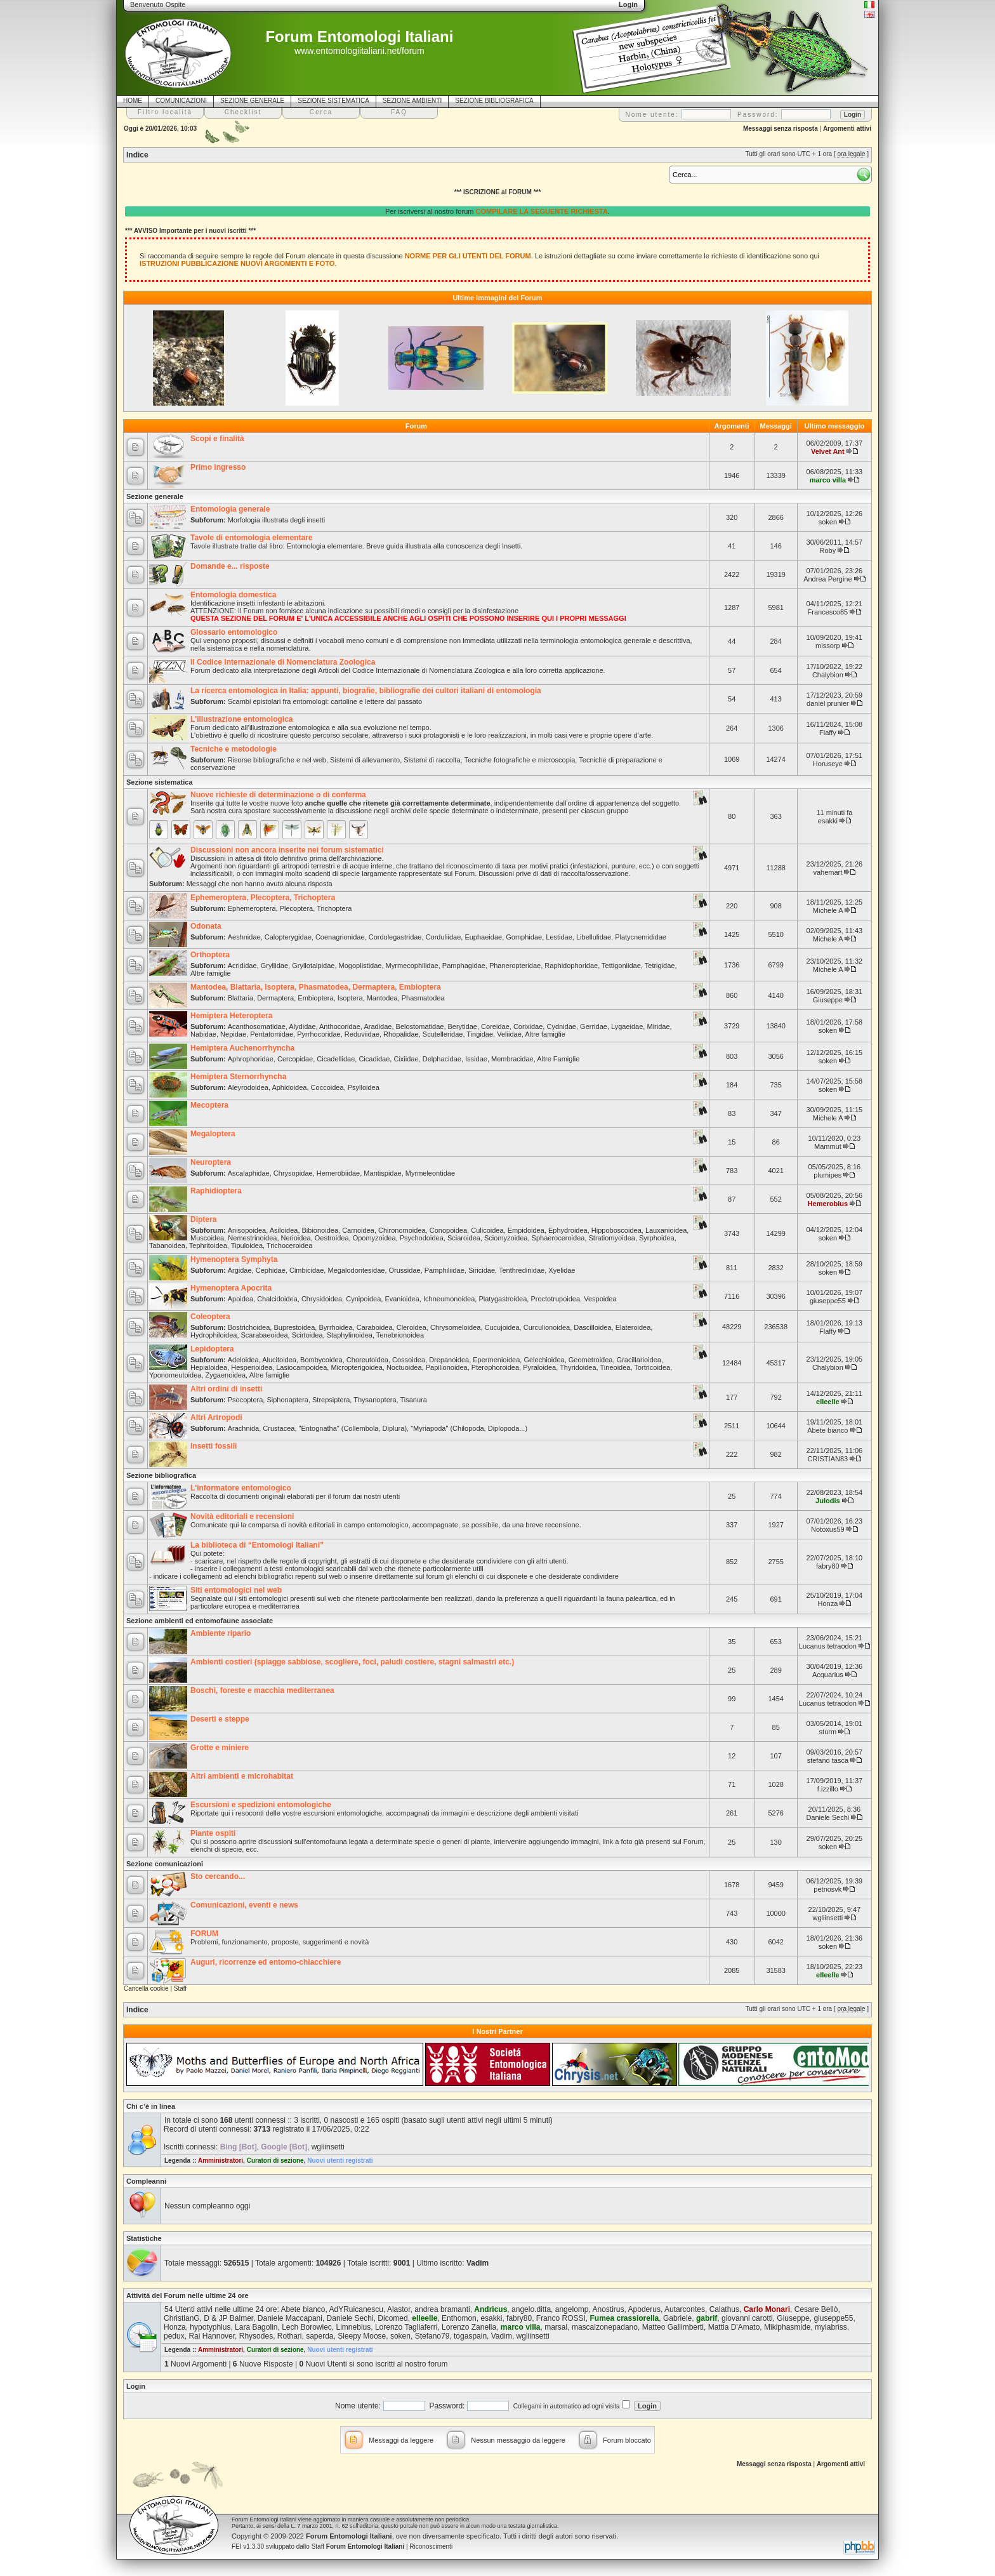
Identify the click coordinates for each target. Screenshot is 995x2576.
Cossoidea (408, 1360)
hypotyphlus (210, 2327)
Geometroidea (591, 1360)
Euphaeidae (483, 937)
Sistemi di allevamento (365, 760)
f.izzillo (827, 1789)
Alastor (399, 2309)
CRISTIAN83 (828, 1459)
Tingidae (479, 1034)
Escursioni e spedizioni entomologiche (260, 1804)
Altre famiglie (210, 973)
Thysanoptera (374, 1400)
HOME (132, 100)
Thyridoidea (578, 1367)
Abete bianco (827, 1430)
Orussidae (405, 1270)
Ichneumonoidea (449, 1299)
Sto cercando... (217, 1876)
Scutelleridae (443, 1034)
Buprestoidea (294, 1327)
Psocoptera (245, 1400)
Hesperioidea (251, 1367)
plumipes (827, 1175)
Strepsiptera (331, 1400)
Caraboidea (375, 1327)
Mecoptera (209, 1105)
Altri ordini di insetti (226, 1388)
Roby (828, 550)
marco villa (828, 480)
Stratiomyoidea (612, 1238)
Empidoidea (526, 1230)
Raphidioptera (216, 1190)
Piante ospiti (212, 1833)
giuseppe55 (828, 1301)
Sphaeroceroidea (558, 1238)
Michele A (828, 910)
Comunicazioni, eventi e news (244, 1905)
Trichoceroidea (289, 1245)
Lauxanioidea (666, 1230)
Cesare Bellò (816, 2309)
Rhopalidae (401, 1034)
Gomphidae (524, 937)
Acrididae (242, 965)
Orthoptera (210, 954)
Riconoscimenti (430, 2546)
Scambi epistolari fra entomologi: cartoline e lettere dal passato (325, 701)
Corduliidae (443, 937)
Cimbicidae (306, 1270)
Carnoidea (358, 1230)
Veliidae (509, 1034)
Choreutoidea (367, 1360)
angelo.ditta (531, 2309)
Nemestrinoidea (252, 1238)
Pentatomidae (271, 1034)
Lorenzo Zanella (469, 2327)
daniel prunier (828, 703)
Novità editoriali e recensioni (242, 1516)
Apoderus (644, 2309)
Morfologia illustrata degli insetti (276, 520)
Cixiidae (405, 1059)
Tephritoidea (208, 1245)
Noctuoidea (404, 1367)
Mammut (827, 1146)
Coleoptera (210, 1316)
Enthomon (459, 2318)
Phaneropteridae (515, 965)
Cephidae (271, 1270)
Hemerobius (828, 1203)
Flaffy (827, 732)
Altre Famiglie (558, 1059)
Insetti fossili (213, 1446)
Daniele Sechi (827, 1817)
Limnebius (353, 2327)
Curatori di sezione (275, 2160)
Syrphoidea (657, 1238)
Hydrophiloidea (213, 1335)
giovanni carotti (747, 2318)
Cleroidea (411, 1327)
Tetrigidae (660, 965)
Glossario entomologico (233, 632)
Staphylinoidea (349, 1335)
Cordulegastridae (395, 937)
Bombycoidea (321, 1360)
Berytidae (462, 1026)
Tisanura (413, 1400)
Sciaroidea (463, 1238)
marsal (555, 2327)
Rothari (289, 2336)
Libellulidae (593, 937)
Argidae (240, 1270)
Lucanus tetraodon (828, 1646)
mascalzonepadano (605, 2327)
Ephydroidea (568, 1230)
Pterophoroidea (495, 1367)
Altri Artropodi (216, 1417)
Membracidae (512, 1059)
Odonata (205, 926)
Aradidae (378, 1026)
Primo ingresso (218, 467)
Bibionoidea (320, 1230)
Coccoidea (327, 1087)
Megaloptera (212, 1133)
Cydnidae (561, 1026)
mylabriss (831, 2327)
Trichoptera (334, 908)
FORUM (204, 1933)
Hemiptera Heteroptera (231, 1015)
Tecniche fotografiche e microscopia (519, 760)
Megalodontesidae (356, 1270)
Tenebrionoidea (400, 1335)
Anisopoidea (247, 1230)
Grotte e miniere (219, 1747)
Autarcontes (684, 2309)
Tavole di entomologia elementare (251, 537)
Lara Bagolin (256, 2327)
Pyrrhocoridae (318, 1034)
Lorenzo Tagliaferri (406, 2327)
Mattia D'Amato (734, 2327)
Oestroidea (332, 1238)
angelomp (572, 2309)
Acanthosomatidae (257, 1026)
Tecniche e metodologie (233, 749)
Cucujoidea (502, 1327)
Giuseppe (828, 1000)
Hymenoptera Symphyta (233, 1259)
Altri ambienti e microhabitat (241, 1776)
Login (135, 2386)
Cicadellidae (336, 1059)
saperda (319, 2336)
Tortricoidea (652, 1367)
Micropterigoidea (356, 1367)
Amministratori (220, 2160)
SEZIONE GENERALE (252, 100)
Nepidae (233, 1034)
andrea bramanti (442, 2309)
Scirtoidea (307, 1335)
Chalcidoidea (277, 1299)
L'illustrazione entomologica (241, 719)
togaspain (470, 2336)
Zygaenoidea (226, 1375)
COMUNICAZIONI (181, 100)
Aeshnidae (244, 937)
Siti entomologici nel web (236, 1590)
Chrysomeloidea (455, 1327)
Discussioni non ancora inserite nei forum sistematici (287, 850)
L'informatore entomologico (240, 1488)
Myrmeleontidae (430, 1173)
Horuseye (828, 763)
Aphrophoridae (250, 1059)
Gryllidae (274, 965)
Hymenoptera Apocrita (231, 1288)
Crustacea (278, 1428)
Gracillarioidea (639, 1360)
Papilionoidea (447, 1367)
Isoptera (350, 998)
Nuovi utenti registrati (339, 2160)
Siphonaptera (287, 1400)
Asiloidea (284, 1230)
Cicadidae (374, 1059)
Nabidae (203, 1034)
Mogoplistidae (360, 965)
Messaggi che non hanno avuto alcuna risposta (260, 883)
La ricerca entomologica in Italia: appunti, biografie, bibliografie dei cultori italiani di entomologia (365, 690)
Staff (180, 1988)
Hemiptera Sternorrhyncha (238, 1076)
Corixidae (528, 1026)
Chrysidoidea (321, 1299)
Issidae (476, 1059)
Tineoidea (615, 1367)
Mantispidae (382, 1173)
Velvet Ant (828, 451)
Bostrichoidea (249, 1327)
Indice (137, 154)
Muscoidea (207, 1238)
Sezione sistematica (159, 782)
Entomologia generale (230, 509)
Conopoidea (448, 1230)
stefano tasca (827, 1760)
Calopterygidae (288, 937)
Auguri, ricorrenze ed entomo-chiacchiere (265, 1962)
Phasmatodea (423, 998)
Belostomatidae (420, 1026)
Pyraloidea (539, 1367)
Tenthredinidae (521, 1270)
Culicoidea (487, 1230)
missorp (827, 645)
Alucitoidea (279, 1360)
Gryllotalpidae (313, 965)
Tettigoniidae (621, 965)
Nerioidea (296, 1238)
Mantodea (382, 998)
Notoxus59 (828, 1529)
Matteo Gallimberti (673, 2327)
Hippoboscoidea (616, 1230)
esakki (828, 821)
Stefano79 (432, 2336)
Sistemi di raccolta (432, 760)
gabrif (706, 2318)
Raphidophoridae (571, 965)
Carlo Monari (767, 2309)
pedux (174, 2336)
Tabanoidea (167, 1245)
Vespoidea (600, 1299)
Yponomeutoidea (175, 1375)
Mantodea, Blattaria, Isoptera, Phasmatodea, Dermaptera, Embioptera (315, 987)
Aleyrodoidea (248, 1087)
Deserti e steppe (219, 1719)
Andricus (490, 2309)
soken (828, 522)
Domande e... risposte (230, 566)
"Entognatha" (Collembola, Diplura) (353, 1428)
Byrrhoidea (335, 1327)
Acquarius (827, 1674)
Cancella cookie (146, 1988)
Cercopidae (295, 1059)
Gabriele (677, 2318)
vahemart (827, 872)
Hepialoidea (208, 1367)
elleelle (828, 1401)
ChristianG (182, 2318)
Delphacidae (442, 1059)
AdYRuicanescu (356, 2309)
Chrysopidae (293, 1173)
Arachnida (244, 1428)
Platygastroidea (502, 1299)
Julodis (827, 1500)
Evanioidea (402, 1299)
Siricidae (481, 1270)
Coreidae (495, 1026)
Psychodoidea (422, 1238)
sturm (828, 1732)
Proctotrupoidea (555, 1299)
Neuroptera (210, 1162)
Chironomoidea (402, 1230)
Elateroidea (633, 1327)
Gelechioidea (544, 1360)
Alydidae (302, 1026)
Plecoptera (296, 908)
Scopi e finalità (217, 438)
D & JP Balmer (228, 2318)
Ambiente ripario (220, 1633)
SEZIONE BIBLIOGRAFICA (494, 100)
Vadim (477, 2263)
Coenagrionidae (340, 937)
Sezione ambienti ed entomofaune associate (199, 1620)
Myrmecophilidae (412, 965)
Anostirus (608, 2309)
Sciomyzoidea (505, 1238)
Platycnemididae (640, 937)
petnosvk (827, 1889)
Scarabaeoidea (264, 1335)
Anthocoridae (339, 1026)
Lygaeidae (627, 1026)
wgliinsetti (828, 1918)
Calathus (724, 2309)
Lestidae (559, 937)
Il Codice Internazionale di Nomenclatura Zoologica (282, 662)
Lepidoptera (212, 1348)
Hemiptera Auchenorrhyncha (242, 1048)
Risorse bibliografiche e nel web (277, 760)
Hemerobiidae (338, 1173)
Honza (827, 1603)
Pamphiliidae (445, 1270)
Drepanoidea (449, 1360)
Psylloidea (363, 1087)
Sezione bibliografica (161, 1475)
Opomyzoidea (374, 1238)
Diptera (203, 1219)
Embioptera (315, 998)
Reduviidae (362, 1034)
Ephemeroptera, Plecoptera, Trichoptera (262, 897)
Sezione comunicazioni (164, 1864)
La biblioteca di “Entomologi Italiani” (257, 1545)
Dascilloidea (592, 1327)
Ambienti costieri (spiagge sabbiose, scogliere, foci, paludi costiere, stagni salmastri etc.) (352, 1661)
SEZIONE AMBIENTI (412, 100)
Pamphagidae (463, 965)
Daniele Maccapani (290, 2318)
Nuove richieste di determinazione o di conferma (278, 794)
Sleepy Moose (362, 2336)
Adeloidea (243, 1360)
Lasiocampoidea (301, 1367)
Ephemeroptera (252, 908)
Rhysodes (256, 2336)
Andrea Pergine (827, 579)
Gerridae (593, 1026)
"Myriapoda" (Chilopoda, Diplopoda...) (469, 1428)
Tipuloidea (247, 1245)
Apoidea (240, 1299)
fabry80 (828, 1566)
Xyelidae (561, 1270)
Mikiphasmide (787, 2327)
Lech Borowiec (307, 2327)
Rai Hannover (211, 2336)
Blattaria (240, 998)
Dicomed (392, 2318)
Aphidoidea (289, 1087)
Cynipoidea (363, 1299)
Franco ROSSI (561, 2318)
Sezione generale (154, 496)
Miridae (658, 1026)
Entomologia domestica (233, 594)
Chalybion (827, 675)
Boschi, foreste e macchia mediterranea (262, 1690)
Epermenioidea (496, 1360)
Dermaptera (275, 998)
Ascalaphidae (249, 1173)
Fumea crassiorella (624, 2318)
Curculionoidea (547, 1327)
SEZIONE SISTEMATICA (333, 100)
